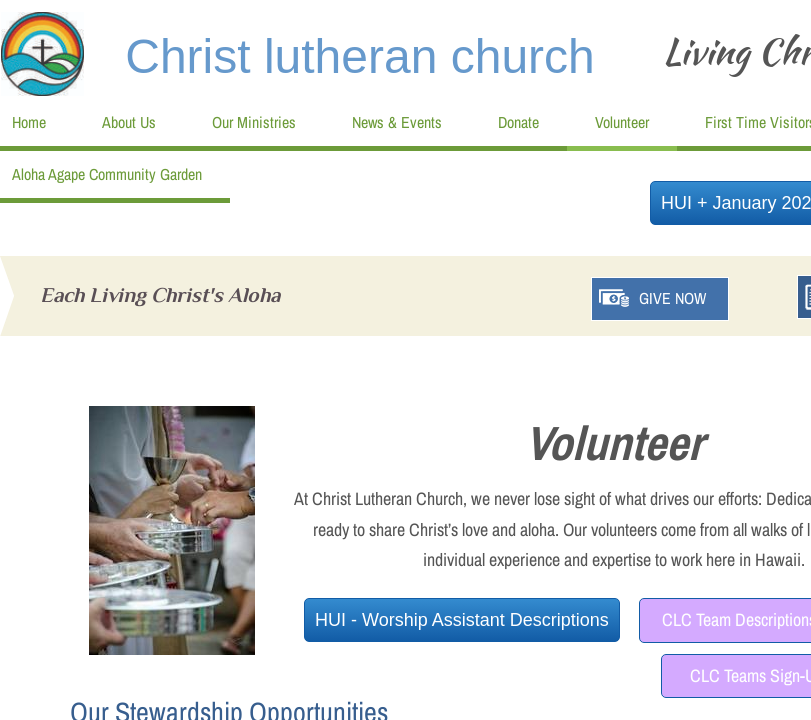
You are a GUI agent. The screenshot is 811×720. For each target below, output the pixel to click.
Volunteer (622, 122)
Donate (518, 122)
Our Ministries (254, 122)
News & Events (397, 122)
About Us (129, 122)
